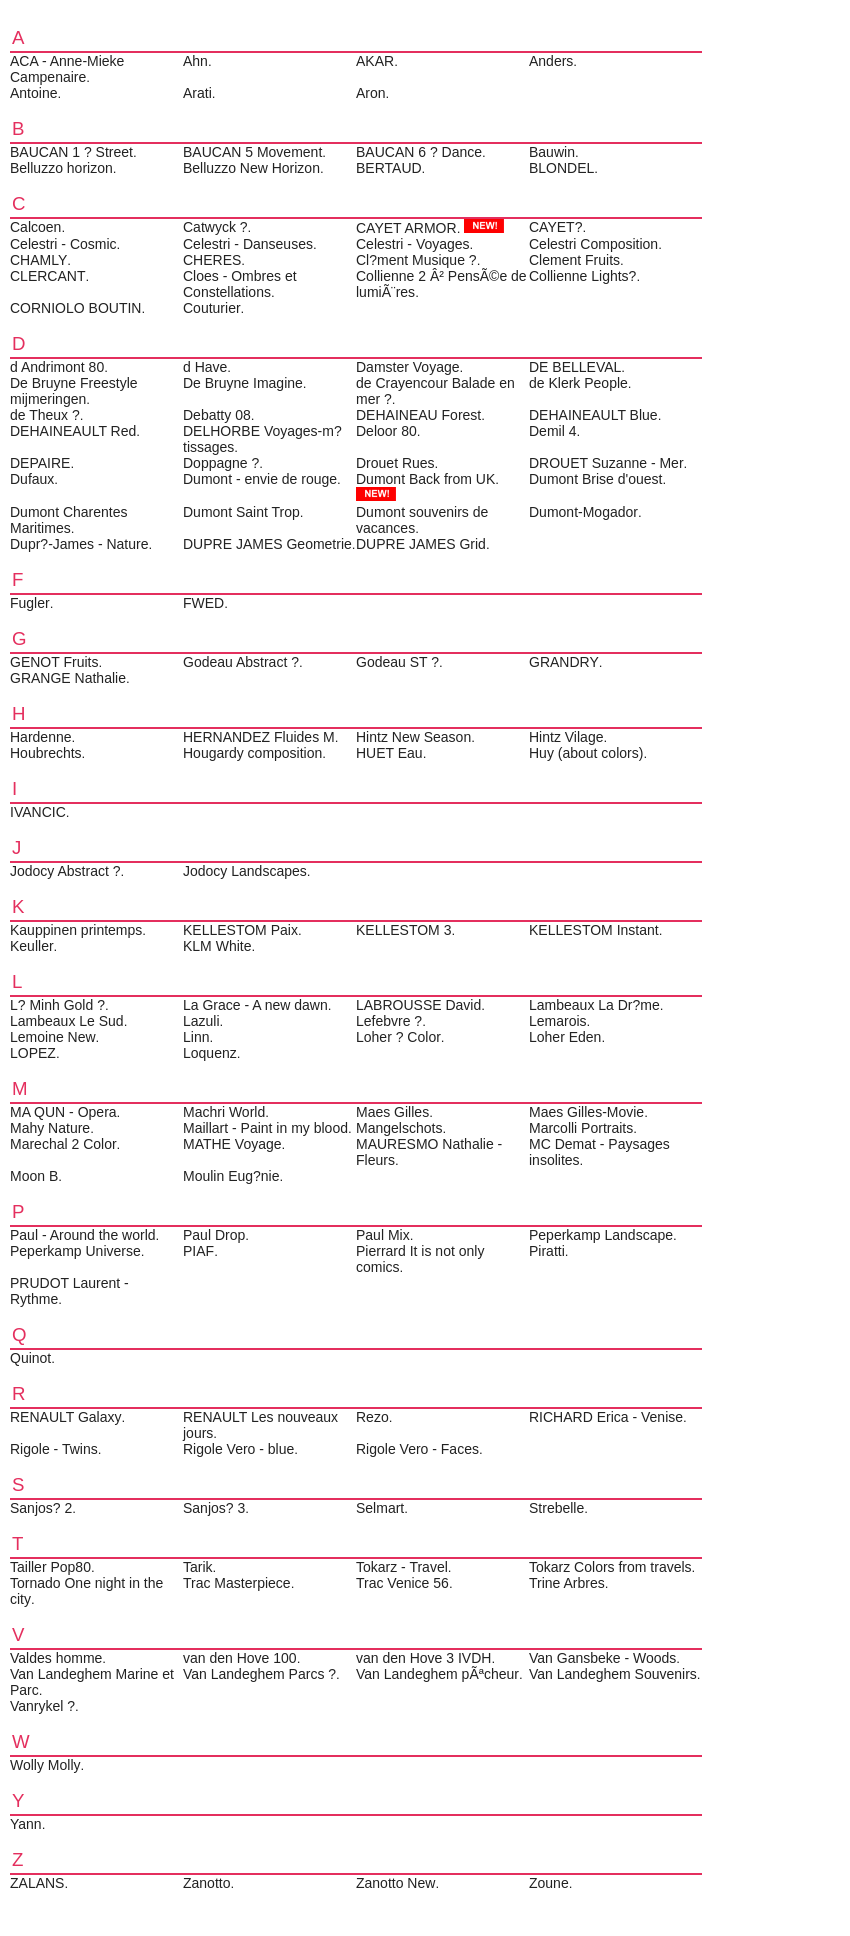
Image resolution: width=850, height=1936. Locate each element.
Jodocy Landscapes (245, 871)
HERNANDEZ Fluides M (259, 737)
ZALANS (37, 1883)
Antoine (33, 93)
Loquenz (210, 1053)
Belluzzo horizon (61, 168)
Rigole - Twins (54, 1449)
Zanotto (206, 1883)
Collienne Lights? (582, 276)
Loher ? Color (398, 1037)
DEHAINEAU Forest (418, 415)
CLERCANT (47, 276)
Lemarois (558, 1021)
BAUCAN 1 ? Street (71, 152)
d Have (205, 367)
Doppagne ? (221, 463)
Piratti (547, 1251)
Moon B (34, 1176)
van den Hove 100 (240, 1658)
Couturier (212, 308)
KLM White (217, 946)
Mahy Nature (50, 1128)
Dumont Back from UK (425, 479)
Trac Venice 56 (402, 1583)
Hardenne (41, 737)
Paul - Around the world (83, 1235)
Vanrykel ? (42, 1706)
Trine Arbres (567, 1583)
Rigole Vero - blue (238, 1449)
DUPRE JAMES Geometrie (267, 544)
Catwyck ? (215, 227)
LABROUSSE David (418, 1005)
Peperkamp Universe (75, 1251)
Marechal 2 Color (63, 1144)
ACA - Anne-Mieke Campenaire (67, 69)
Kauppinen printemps (76, 930)
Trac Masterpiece (237, 1583)
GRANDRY (564, 662)
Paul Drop (214, 1235)
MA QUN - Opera (63, 1112)
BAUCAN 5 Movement (252, 152)
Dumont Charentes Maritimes (69, 520)
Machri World (224, 1112)
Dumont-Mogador (583, 512)
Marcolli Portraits (581, 1128)
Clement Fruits (574, 260)
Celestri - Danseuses (248, 244)
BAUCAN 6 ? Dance (419, 152)
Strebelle (556, 1508)
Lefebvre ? (389, 1021)
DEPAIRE (40, 463)
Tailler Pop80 (50, 1567)
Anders (551, 61)
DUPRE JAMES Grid (421, 544)
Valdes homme (56, 1658)
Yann (26, 1824)
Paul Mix (383, 1235)
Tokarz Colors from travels (610, 1567)
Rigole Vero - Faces (417, 1449)
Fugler (30, 603)
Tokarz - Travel (402, 1567)
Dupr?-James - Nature (79, 544)
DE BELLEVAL (575, 367)
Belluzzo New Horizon (251, 168)
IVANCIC (38, 812)
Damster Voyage (408, 367)
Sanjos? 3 (214, 1508)
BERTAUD (389, 168)
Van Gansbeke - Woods (602, 1658)
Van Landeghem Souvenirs (613, 1674)
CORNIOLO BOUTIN (75, 308)
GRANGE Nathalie (68, 678)
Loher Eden (565, 1037)
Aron (371, 93)
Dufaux (32, 479)
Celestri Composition (593, 244)
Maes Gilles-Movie (586, 1112)
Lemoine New (53, 1037)
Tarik (198, 1567)
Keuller (32, 946)
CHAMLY (38, 260)
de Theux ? (45, 415)
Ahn (195, 61)
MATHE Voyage (232, 1144)
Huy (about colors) (586, 753)
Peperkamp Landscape (601, 1235)
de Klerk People (578, 383)
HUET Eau (389, 753)
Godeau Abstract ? (241, 662)
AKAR (375, 61)
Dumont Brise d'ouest (595, 479)
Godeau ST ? (397, 662)
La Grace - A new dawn (255, 1005)
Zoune (549, 1883)
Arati (197, 93)
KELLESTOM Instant (594, 930)
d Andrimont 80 (57, 367)
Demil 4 (552, 431)
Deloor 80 (386, 431)
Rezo (372, 1417)
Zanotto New (395, 1883)
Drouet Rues (395, 463)
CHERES (212, 260)
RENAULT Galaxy (66, 1417)
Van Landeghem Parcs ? (259, 1674)
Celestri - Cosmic (63, 244)
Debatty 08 (217, 415)
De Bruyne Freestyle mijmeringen (74, 391)
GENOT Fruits (54, 662)
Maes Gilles (392, 1112)
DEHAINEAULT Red (73, 431)
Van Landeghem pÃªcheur (437, 1674)
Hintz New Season (413, 737)
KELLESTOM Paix (240, 930)
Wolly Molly (45, 1765)
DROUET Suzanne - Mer (606, 463)
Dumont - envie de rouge (260, 479)
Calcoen (35, 227)
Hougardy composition (252, 753)
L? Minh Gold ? (57, 1005)
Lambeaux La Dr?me (594, 1005)
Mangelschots (399, 1128)
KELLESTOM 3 (403, 930)
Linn (196, 1037)
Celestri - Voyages (413, 244)
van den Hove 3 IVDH (423, 1658)
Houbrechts (46, 753)
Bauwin (552, 152)
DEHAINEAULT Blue (593, 415)
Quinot (30, 1358)
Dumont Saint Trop (241, 512)
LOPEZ (33, 1053)
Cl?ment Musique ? (416, 260)
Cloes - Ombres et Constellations (240, 284)
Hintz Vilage (566, 737)
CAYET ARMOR (406, 228)
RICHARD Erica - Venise (606, 1417)
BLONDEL (561, 168)
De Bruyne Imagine (243, 383)
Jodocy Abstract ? (65, 871)
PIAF (198, 1251)
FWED (203, 603)
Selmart (380, 1508)
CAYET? (555, 227)
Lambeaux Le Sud (67, 1021)
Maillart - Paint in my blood (265, 1128)
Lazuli (201, 1021)
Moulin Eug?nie (231, 1176)
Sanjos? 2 (41, 1508)
